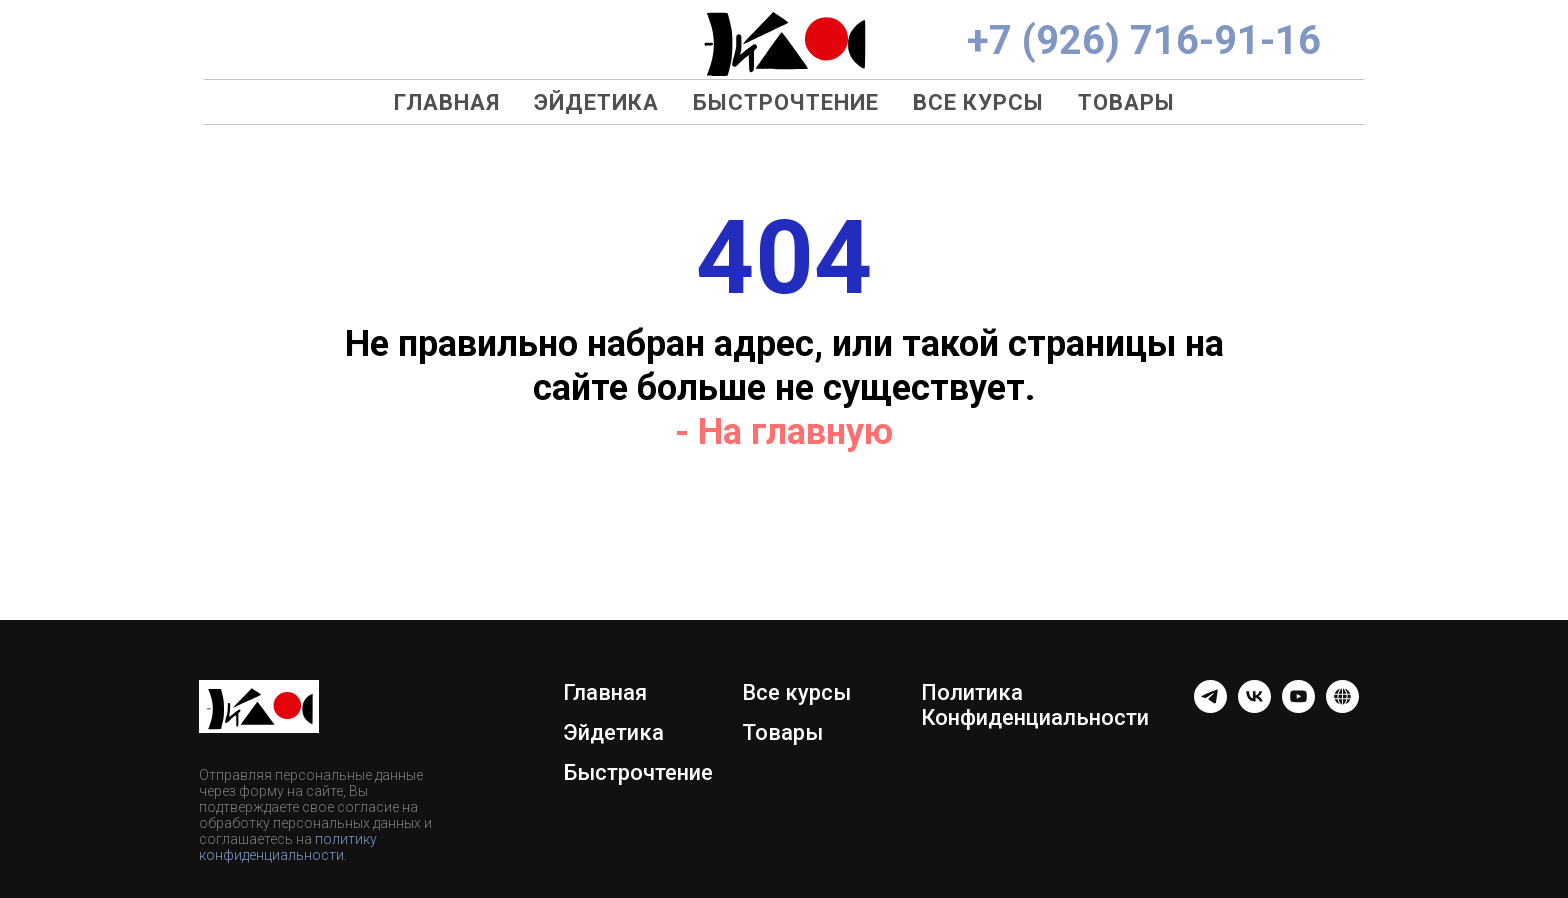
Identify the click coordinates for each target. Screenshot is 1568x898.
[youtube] (1298, 707)
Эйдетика (596, 102)
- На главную (784, 432)
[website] (1342, 707)
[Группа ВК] (1254, 707)
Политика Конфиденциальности (1035, 705)
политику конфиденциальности (288, 847)
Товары (1126, 102)
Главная (447, 102)
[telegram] (1210, 707)
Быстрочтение (786, 102)
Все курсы (978, 102)
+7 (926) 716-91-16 (1144, 40)
